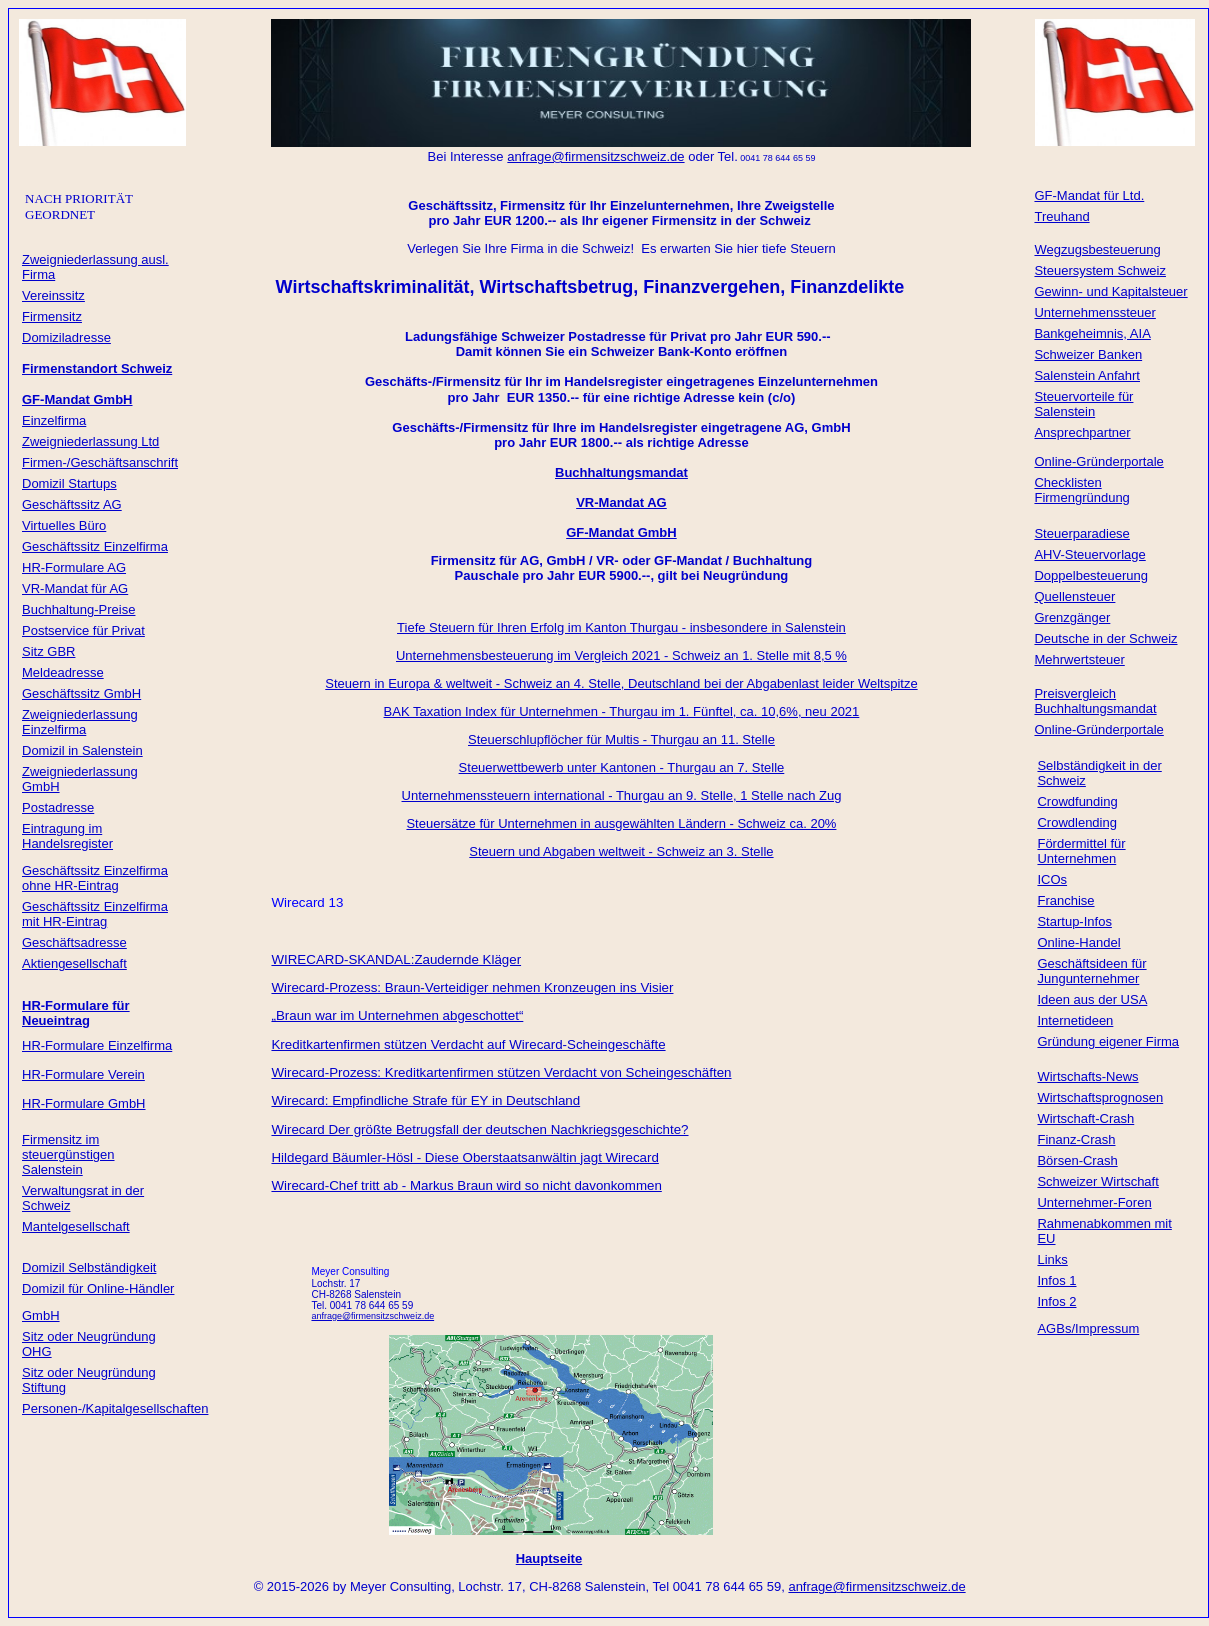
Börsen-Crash (1077, 1160)
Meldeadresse (63, 672)
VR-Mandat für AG (75, 588)
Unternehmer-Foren (1094, 1202)
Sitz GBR (48, 651)
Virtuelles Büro (64, 525)
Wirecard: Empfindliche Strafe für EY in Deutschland (425, 1100)
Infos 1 (1056, 1280)
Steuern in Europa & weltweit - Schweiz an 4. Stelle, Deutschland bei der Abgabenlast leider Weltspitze (621, 683)
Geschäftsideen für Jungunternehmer (1091, 971)
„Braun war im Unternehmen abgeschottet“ (397, 1015)
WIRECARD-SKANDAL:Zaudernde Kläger (396, 959)
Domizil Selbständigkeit (89, 1267)
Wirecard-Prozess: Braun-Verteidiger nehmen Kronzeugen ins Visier (472, 987)
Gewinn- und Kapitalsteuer (1110, 291)
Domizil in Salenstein (82, 750)
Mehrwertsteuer (1079, 659)
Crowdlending (1077, 822)
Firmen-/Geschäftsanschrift (100, 462)
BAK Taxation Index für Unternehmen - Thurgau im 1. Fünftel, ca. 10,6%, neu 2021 (622, 711)
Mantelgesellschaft (76, 1226)
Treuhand (1061, 216)
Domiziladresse (66, 337)
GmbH (41, 1315)
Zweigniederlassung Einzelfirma (80, 722)
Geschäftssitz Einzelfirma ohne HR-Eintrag (95, 878)
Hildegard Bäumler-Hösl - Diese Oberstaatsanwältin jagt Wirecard (464, 1157)
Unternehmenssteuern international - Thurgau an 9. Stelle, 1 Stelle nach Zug (622, 795)
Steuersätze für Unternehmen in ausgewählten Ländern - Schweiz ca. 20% (621, 823)
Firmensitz (52, 316)
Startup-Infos (1074, 921)
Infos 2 (1056, 1301)
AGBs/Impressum (1088, 1328)
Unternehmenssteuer (1094, 312)
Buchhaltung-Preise (78, 609)
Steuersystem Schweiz (1100, 270)
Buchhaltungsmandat (621, 472)
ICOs (1052, 879)
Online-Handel (1078, 942)
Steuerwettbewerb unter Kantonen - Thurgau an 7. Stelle (622, 767)
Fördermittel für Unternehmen (1081, 851)
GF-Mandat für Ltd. (1089, 195)
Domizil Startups (69, 483)
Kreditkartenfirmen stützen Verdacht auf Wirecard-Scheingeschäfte (468, 1044)
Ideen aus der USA (1092, 999)
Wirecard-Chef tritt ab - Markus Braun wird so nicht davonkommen (466, 1185)
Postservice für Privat (83, 630)
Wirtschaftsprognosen (1100, 1097)
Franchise (1065, 900)
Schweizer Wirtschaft (1097, 1181)
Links (1052, 1259)
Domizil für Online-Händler (98, 1288)
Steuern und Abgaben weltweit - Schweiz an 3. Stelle (621, 851)
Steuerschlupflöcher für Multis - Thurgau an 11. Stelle (621, 739)
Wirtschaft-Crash (1085, 1118)
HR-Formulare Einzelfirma (97, 1045)
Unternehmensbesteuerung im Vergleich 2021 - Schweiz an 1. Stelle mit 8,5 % (621, 655)
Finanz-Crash (1076, 1139)
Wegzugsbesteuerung (1097, 249)
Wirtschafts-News (1087, 1076)
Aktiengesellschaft (74, 963)
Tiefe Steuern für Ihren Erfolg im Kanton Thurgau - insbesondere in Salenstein (621, 627)
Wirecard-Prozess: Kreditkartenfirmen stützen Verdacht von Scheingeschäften (501, 1072)
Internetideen (1075, 1020)
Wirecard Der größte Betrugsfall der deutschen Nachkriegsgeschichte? (479, 1129)
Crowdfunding (1077, 801)
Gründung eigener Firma (1108, 1041)
